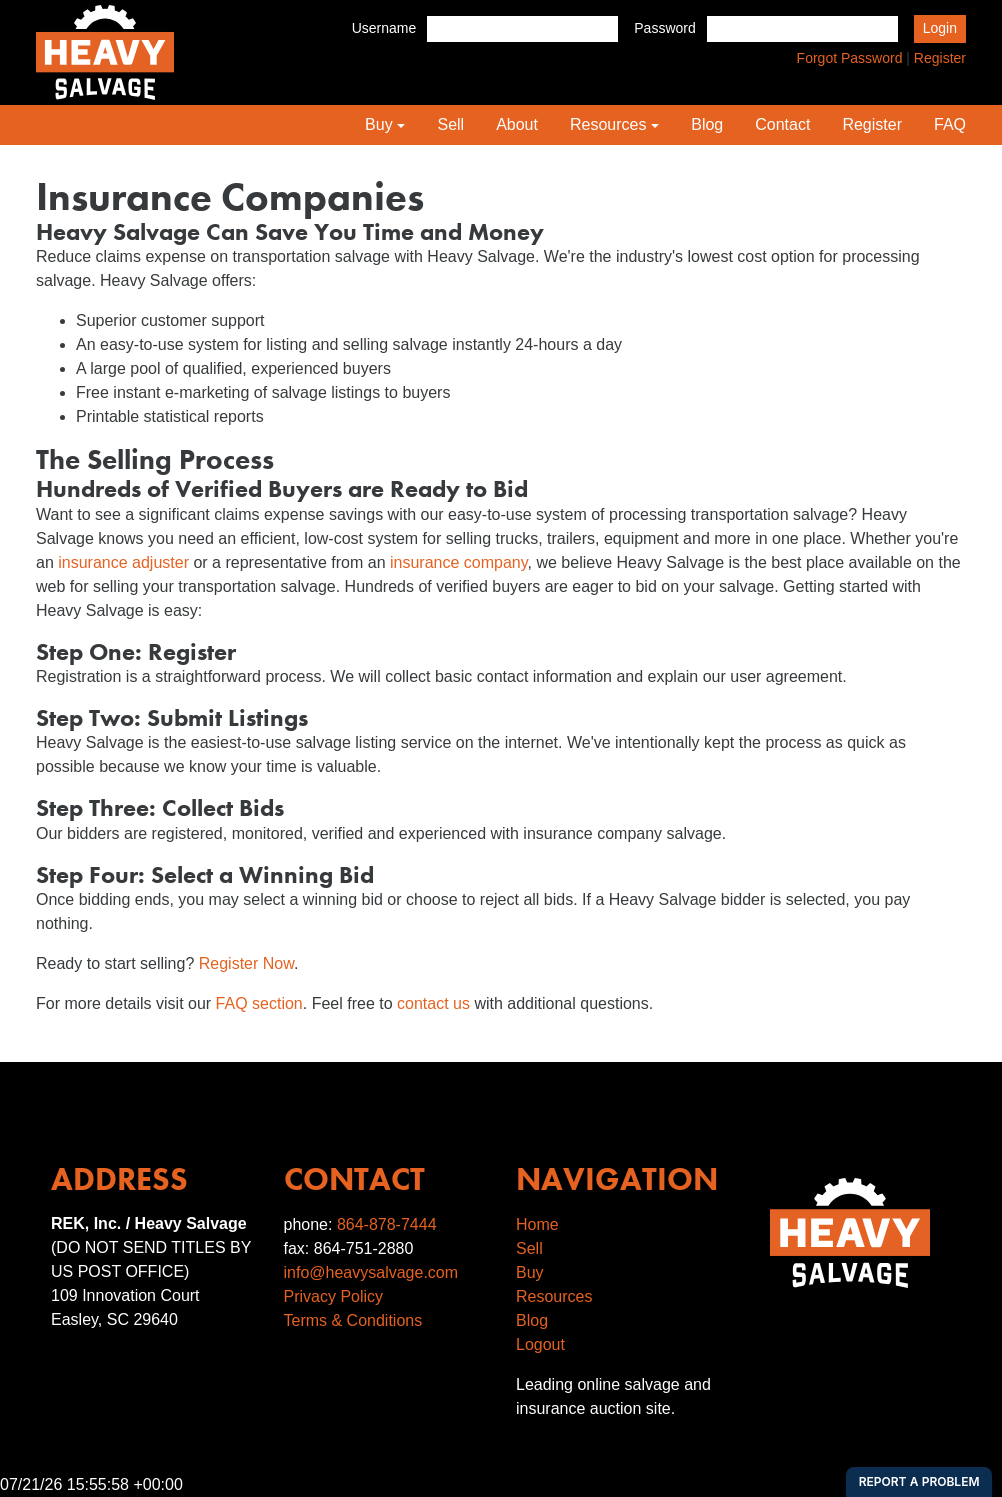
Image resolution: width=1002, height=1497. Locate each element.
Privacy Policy (334, 1296)
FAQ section (259, 1003)
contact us (433, 1003)
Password (664, 28)
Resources (608, 124)
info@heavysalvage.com (371, 1272)
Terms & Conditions (353, 1320)
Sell (450, 124)
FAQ (950, 124)
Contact (782, 124)
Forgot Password (850, 58)
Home (537, 1224)
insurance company (459, 562)
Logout (540, 1344)
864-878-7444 (387, 1224)
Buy (379, 124)
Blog (707, 124)
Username (384, 28)
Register (940, 58)
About (517, 124)
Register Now (246, 963)
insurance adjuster (123, 562)
